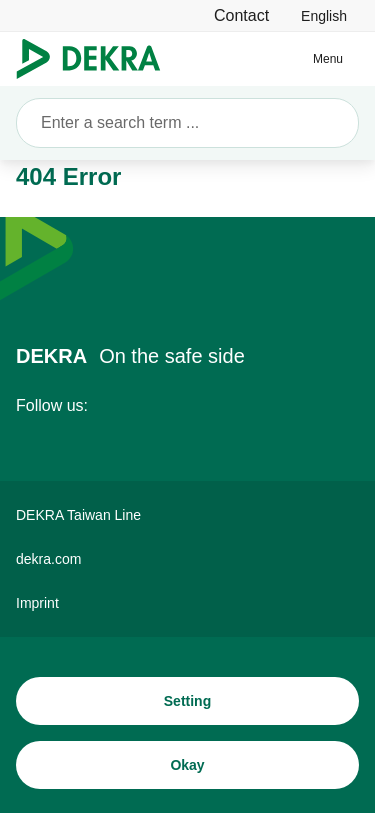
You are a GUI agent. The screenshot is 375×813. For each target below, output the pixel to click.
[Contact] (241, 15)
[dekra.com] (187, 559)
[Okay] (187, 765)
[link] (324, 15)
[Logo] (96, 59)
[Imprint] (187, 603)
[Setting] (187, 701)
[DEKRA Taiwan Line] (187, 515)
